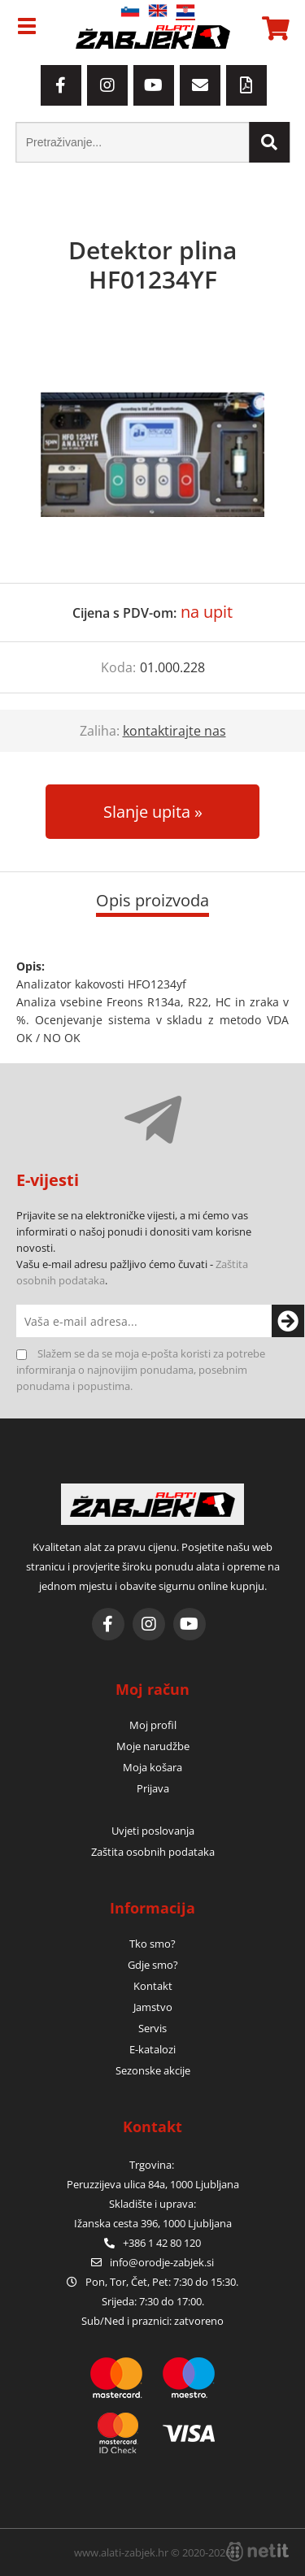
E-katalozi (152, 2049)
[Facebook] (61, 85)
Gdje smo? (153, 1964)
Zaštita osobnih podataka (153, 1851)
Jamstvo (152, 2007)
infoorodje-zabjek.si (162, 2262)
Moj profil (152, 1725)
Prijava (153, 1788)
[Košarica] (273, 28)
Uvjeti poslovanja (152, 1830)
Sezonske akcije (152, 2070)
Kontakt (152, 1986)
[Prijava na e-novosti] (272, 1321)
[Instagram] (107, 85)
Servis (152, 2028)
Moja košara (152, 1767)
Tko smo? (152, 1943)
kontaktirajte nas (174, 731)
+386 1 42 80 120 (152, 2242)
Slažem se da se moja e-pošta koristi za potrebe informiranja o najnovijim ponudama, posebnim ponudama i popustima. (140, 1369)
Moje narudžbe (153, 1746)
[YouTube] (153, 85)
